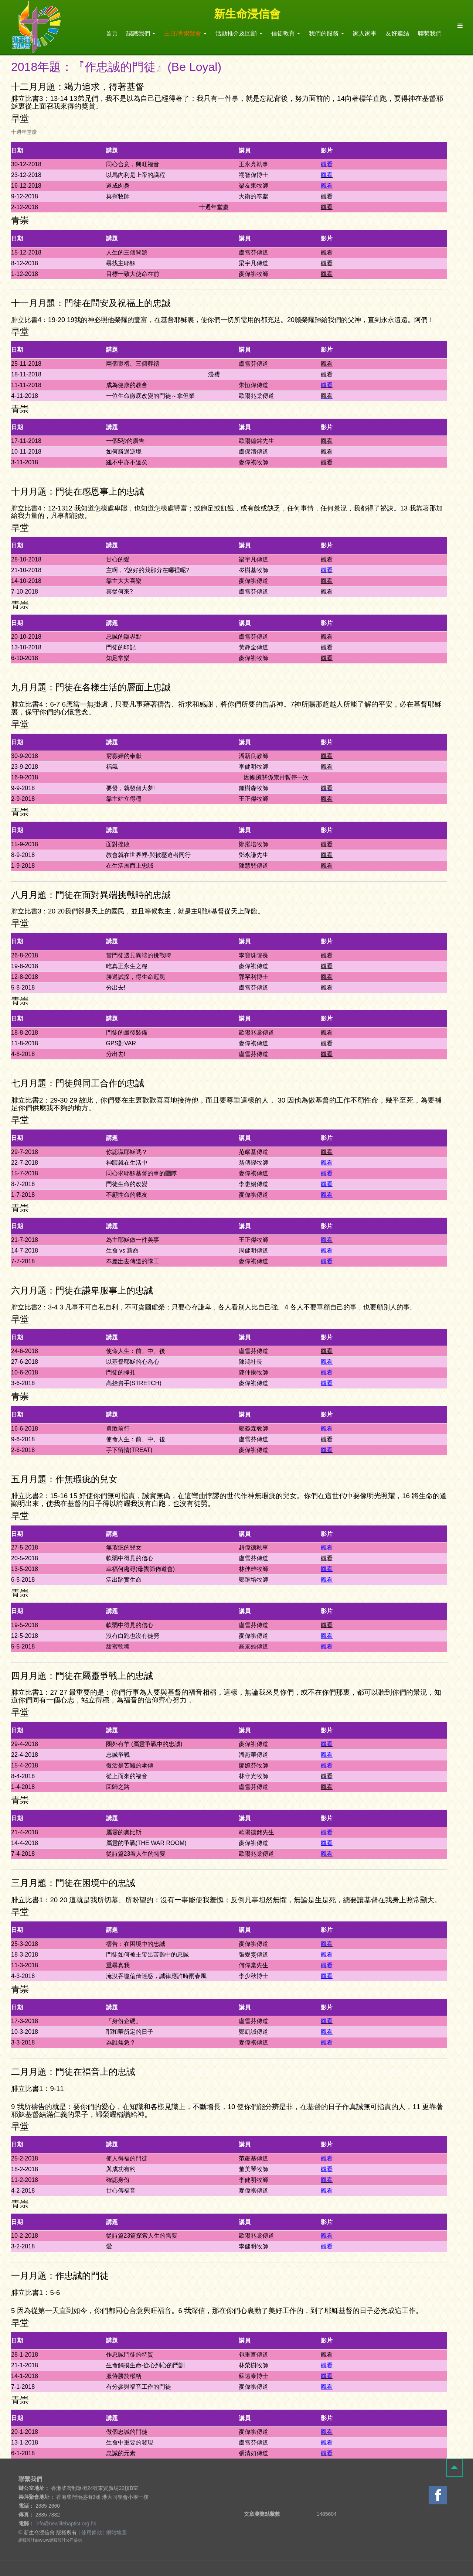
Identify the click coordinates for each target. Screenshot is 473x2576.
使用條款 (91, 2532)
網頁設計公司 (62, 2540)
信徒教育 (285, 33)
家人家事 (365, 33)
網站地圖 (116, 2532)
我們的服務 (326, 33)
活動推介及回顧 (238, 33)
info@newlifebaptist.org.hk (65, 2524)
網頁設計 (26, 2540)
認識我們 (140, 33)
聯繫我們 (430, 33)
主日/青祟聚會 (185, 33)
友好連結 (397, 33)
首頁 (112, 33)
